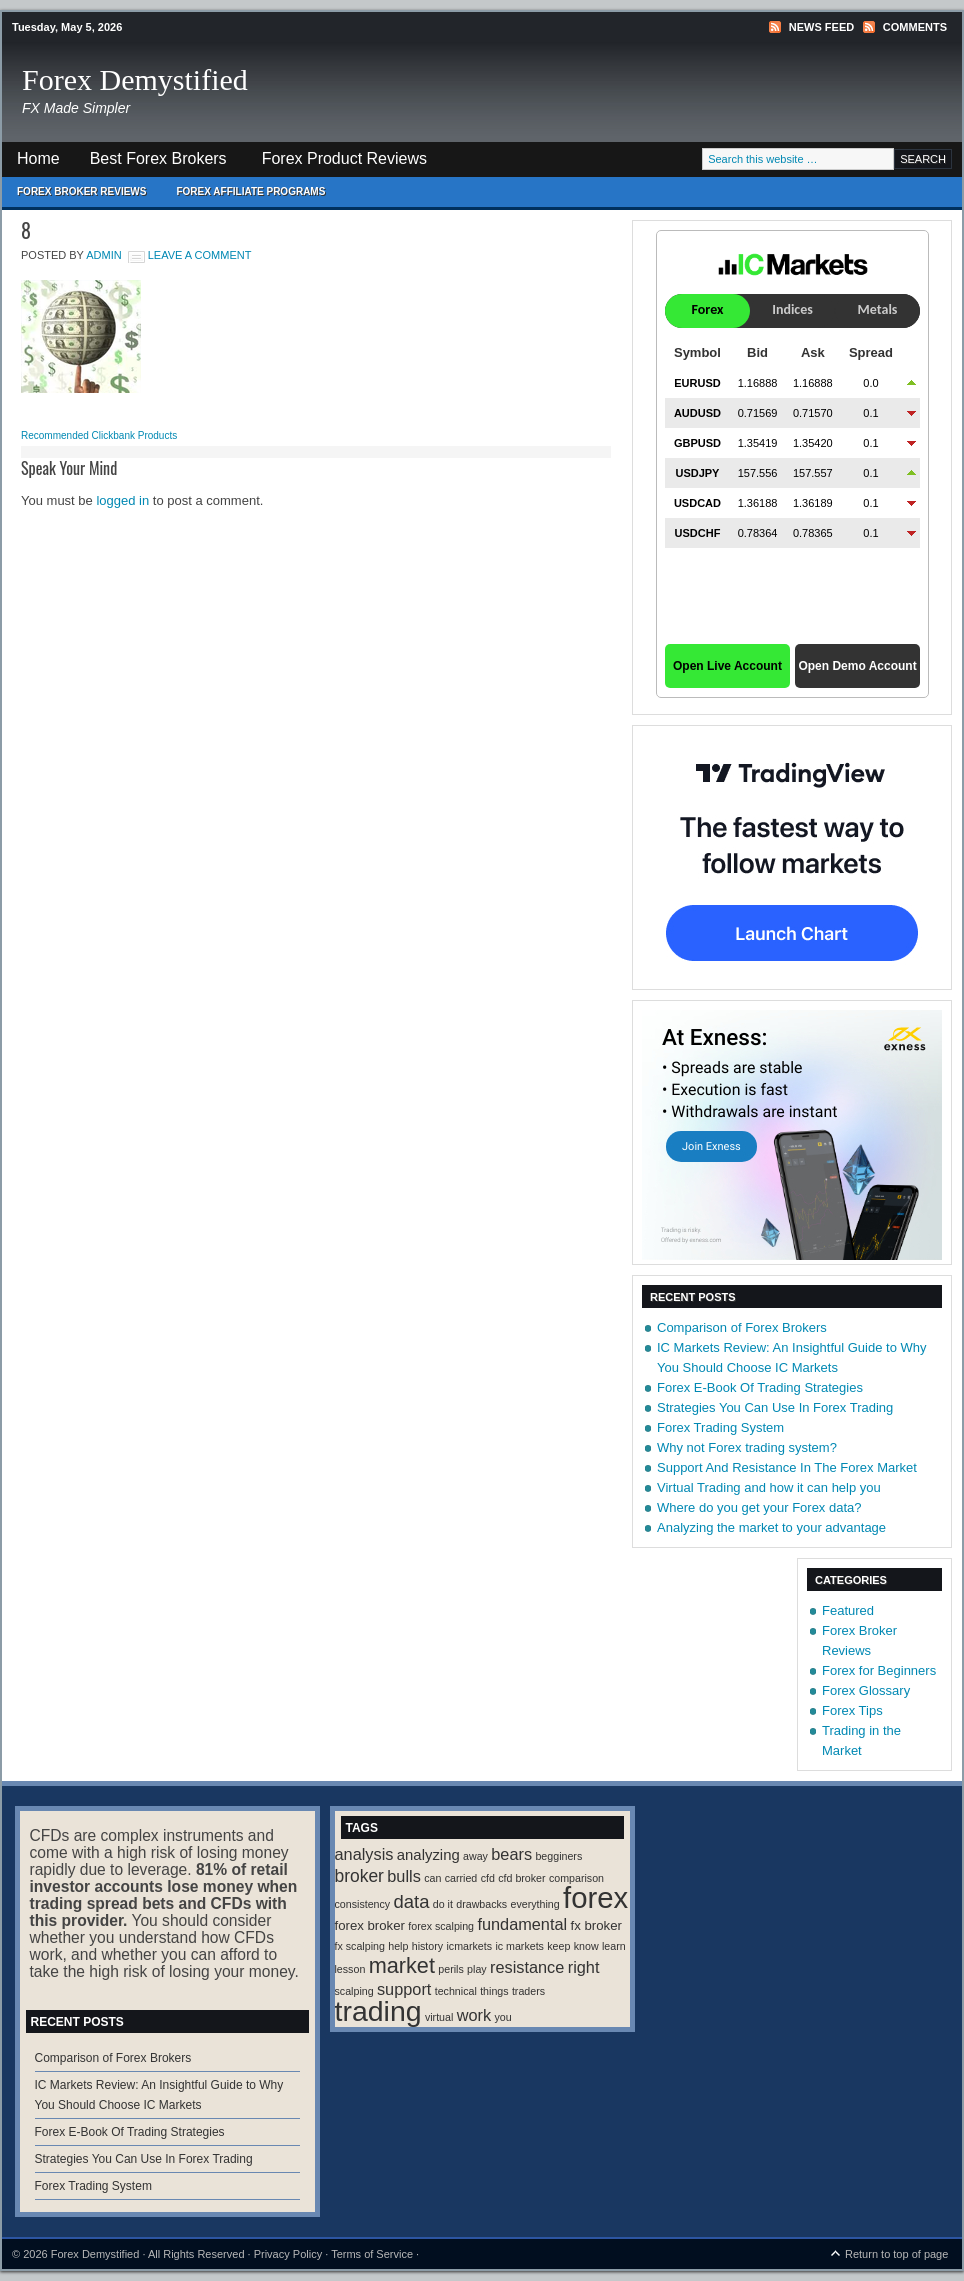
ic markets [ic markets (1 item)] (519, 1946)
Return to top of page (896, 2254)
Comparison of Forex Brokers (742, 1327)
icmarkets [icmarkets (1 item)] (469, 1946)
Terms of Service (372, 2254)
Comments (915, 27)
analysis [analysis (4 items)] (364, 1854)
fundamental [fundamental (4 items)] (522, 1924)
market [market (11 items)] (402, 1965)
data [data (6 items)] (412, 1901)
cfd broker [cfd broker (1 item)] (521, 1878)
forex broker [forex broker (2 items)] (370, 1925)
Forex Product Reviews (344, 158)
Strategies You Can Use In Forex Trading (775, 1407)
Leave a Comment (200, 255)
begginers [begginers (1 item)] (558, 1856)
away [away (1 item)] (475, 1856)
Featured (848, 1610)
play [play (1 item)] (477, 1969)
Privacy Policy (288, 2254)
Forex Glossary (866, 1690)
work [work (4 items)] (474, 2015)
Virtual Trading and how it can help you (769, 1487)
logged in (122, 500)
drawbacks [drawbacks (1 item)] (481, 1904)
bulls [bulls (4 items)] (404, 1876)
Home (38, 158)
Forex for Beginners (879, 1670)
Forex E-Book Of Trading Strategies (760, 1387)
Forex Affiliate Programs (243, 196)
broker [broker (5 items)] (359, 1876)
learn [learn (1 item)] (614, 1946)
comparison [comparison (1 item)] (576, 1878)
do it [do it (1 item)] (443, 1904)
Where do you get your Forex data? (759, 1507)
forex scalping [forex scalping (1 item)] (441, 1926)
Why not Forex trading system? (747, 1447)
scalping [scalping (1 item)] (354, 1991)
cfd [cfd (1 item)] (488, 1878)
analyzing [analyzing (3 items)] (428, 1855)
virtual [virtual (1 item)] (439, 2017)
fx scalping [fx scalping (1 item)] (360, 1946)
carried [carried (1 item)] (461, 1878)
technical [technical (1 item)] (456, 1991)
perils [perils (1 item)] (450, 1969)
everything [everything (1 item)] (535, 1904)
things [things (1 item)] (494, 1991)
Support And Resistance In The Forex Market (787, 1467)
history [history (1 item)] (427, 1946)
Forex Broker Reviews (81, 191)
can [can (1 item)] (432, 1878)
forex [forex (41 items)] (595, 1897)
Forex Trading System (720, 1427)
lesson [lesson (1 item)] (350, 1969)
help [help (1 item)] (398, 1946)
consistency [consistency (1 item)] (363, 1904)
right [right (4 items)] (584, 1967)
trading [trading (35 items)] (378, 2011)
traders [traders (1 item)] (528, 1991)
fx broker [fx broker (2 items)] (596, 1925)
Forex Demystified (135, 79)
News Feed (821, 27)
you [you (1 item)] (502, 2017)
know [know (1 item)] (586, 1946)
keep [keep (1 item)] (558, 1946)
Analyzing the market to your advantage (771, 1527)
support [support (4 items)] (404, 1989)
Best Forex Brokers (151, 163)
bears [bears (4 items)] (511, 1854)
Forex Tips (852, 1710)
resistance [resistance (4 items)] (527, 1967)
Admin (103, 255)
